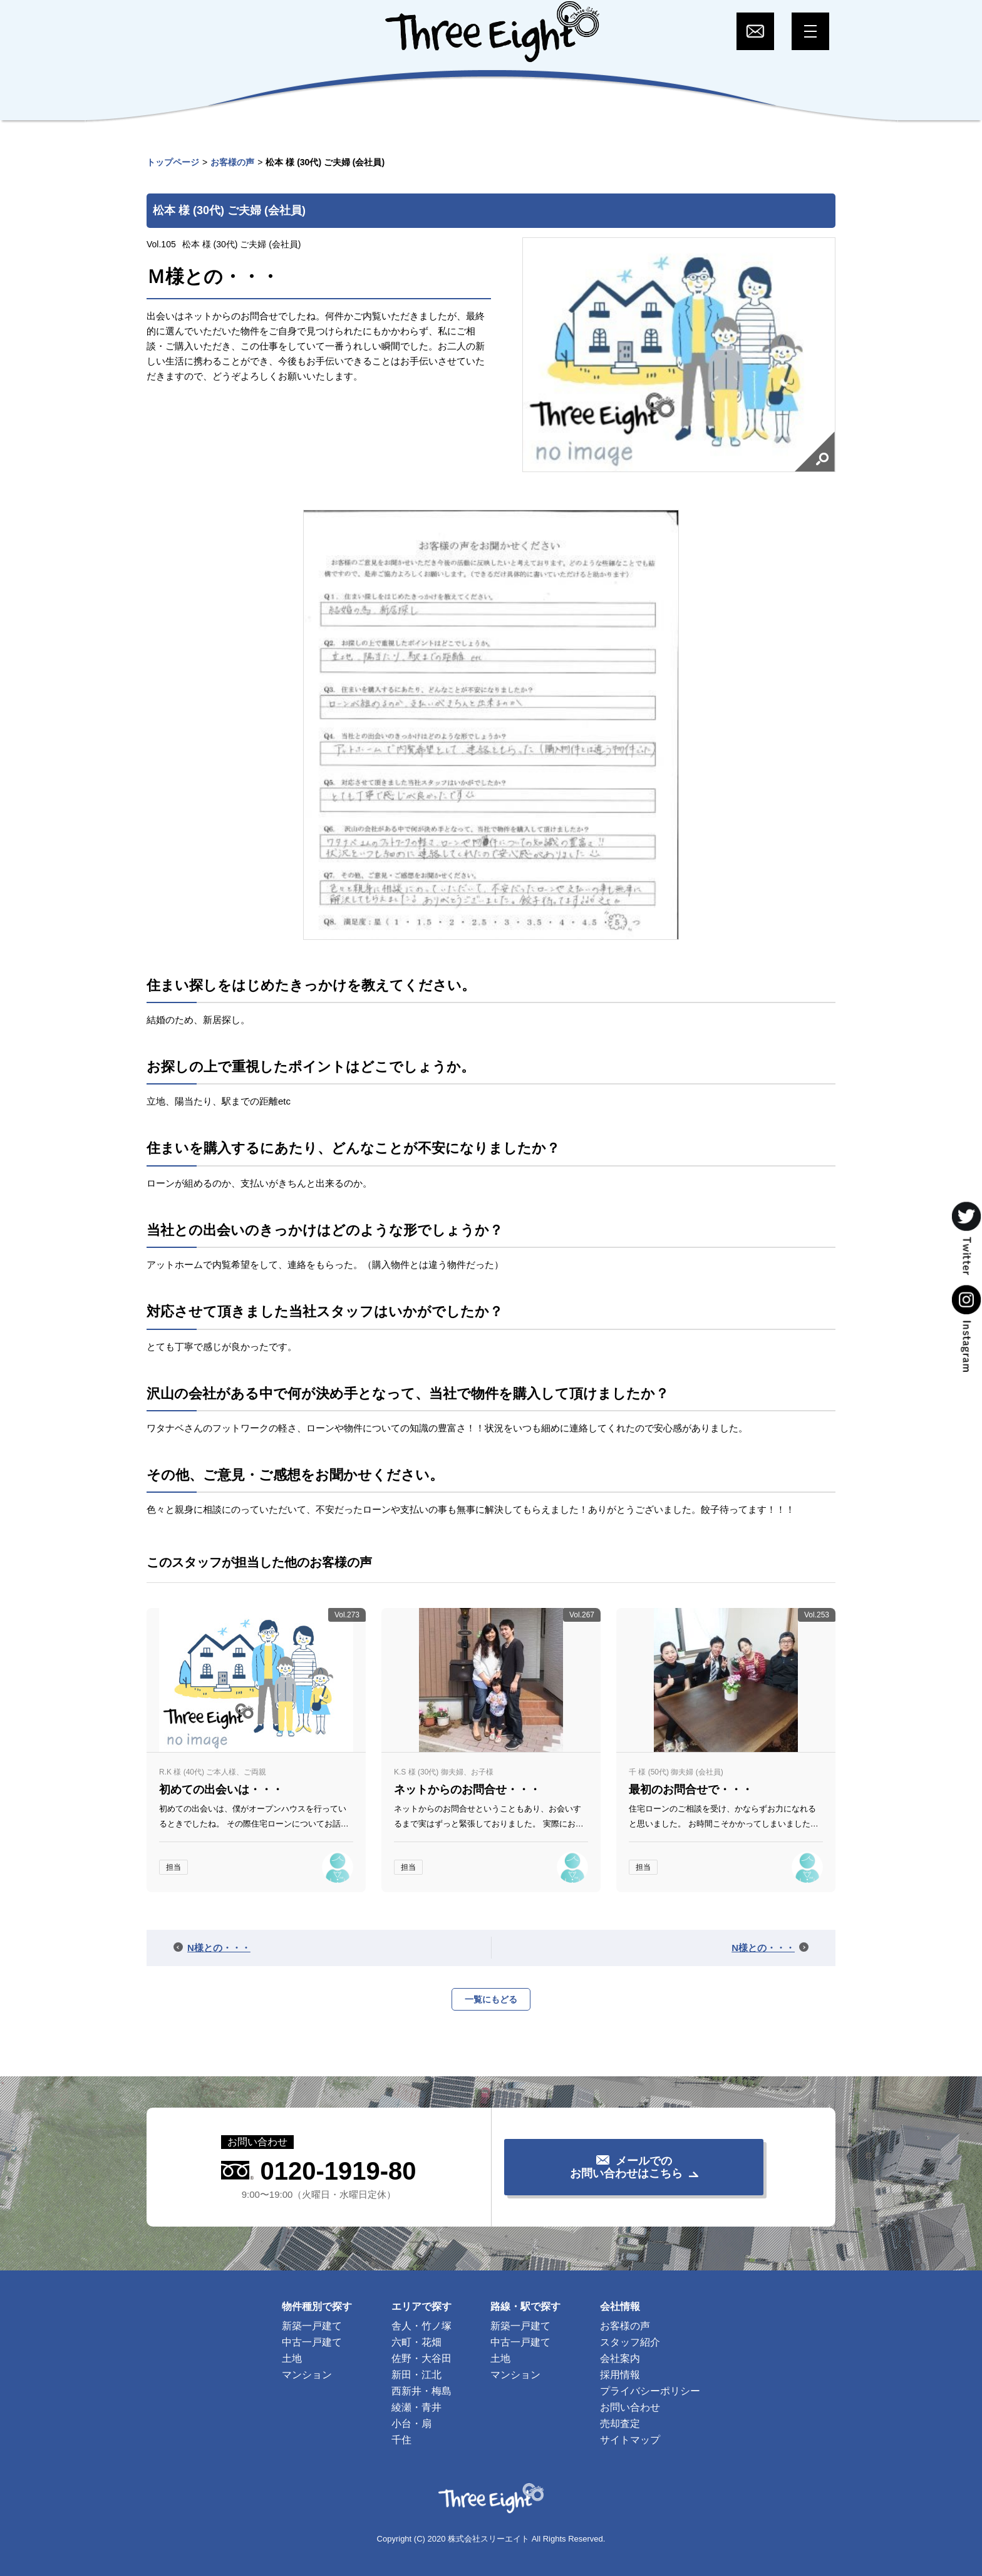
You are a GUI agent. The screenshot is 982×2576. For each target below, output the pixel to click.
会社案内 (620, 2358)
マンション (307, 2374)
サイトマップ (630, 2439)
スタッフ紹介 (630, 2342)
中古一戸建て (312, 2342)
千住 (401, 2439)
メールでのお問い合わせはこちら (626, 2167)
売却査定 (620, 2423)
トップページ (173, 162)
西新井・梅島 (421, 2391)
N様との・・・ (219, 1947)
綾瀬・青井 (416, 2407)
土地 (292, 2358)
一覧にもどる (491, 1999)
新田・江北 (416, 2374)
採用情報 (620, 2374)
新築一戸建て (312, 2326)
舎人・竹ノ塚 (421, 2326)
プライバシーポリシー (650, 2391)
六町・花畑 (416, 2342)
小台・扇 (411, 2423)
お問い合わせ (630, 2407)
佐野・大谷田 (421, 2358)
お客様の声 (232, 162)
